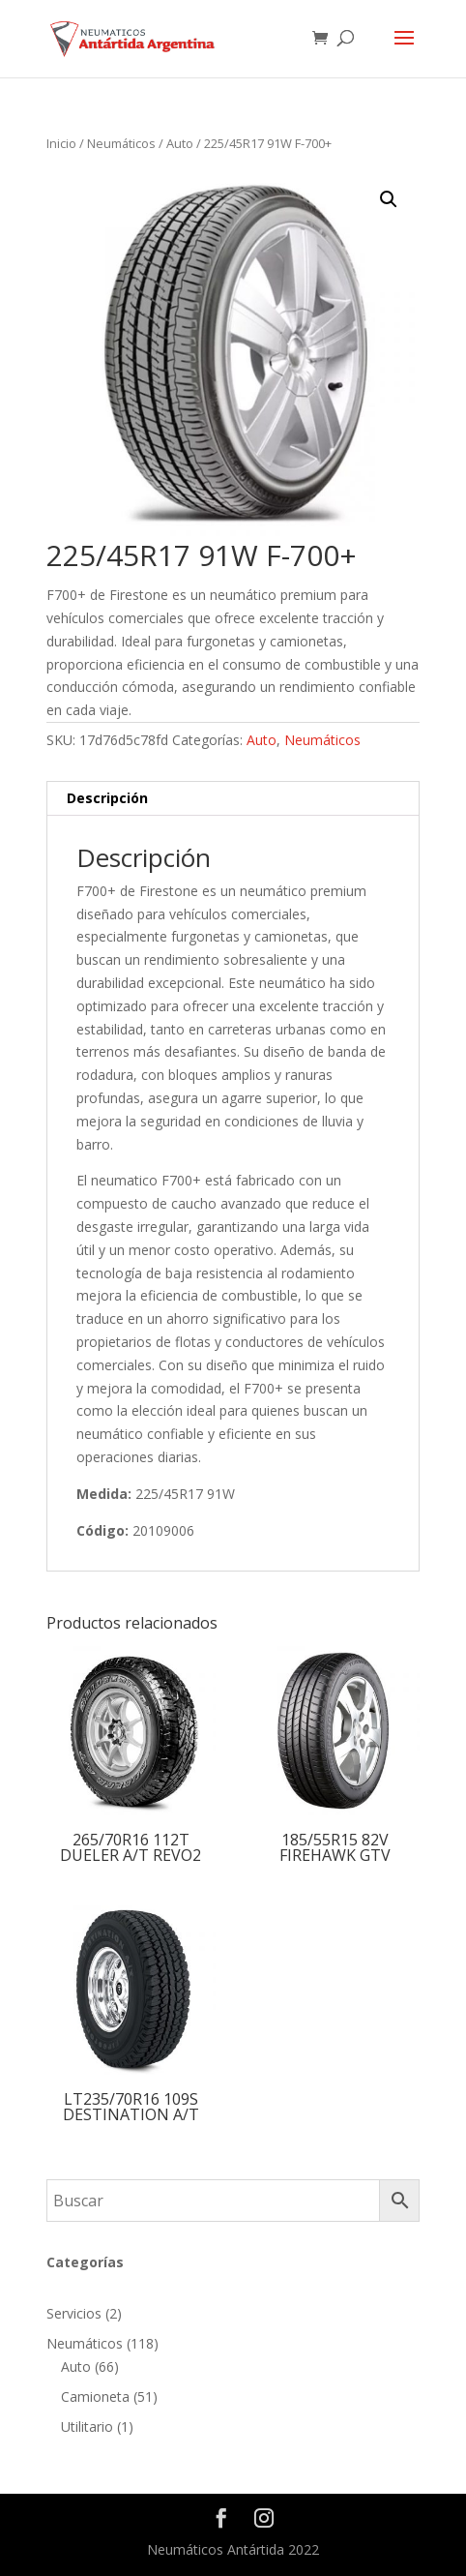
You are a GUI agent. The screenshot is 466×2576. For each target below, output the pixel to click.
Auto (179, 143)
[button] (388, 199)
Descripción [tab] (107, 798)
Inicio (61, 143)
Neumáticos (121, 143)
